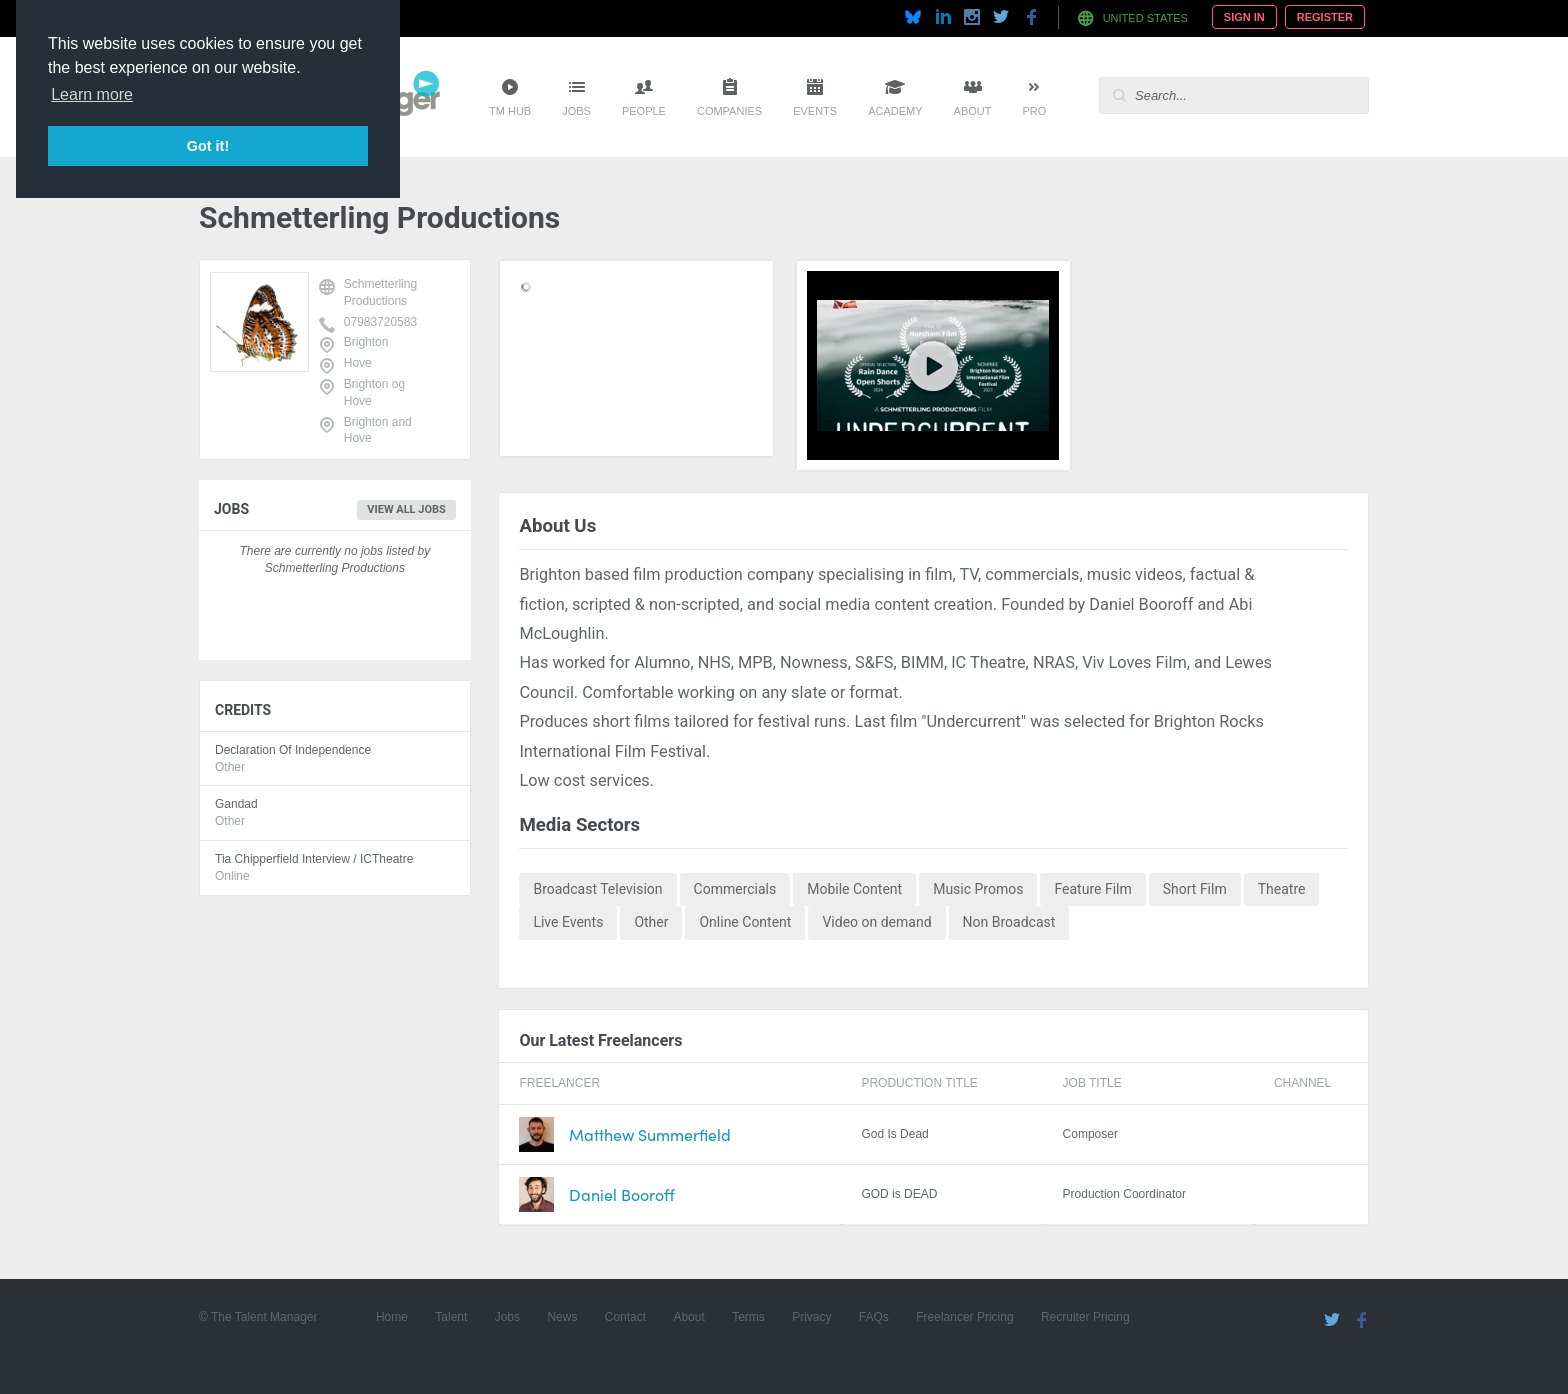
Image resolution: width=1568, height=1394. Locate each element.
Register (1325, 17)
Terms (748, 1317)
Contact (625, 1317)
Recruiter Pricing (1085, 1317)
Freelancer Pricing (964, 1317)
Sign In (1244, 17)
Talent (451, 1317)
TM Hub (510, 111)
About (973, 111)
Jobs (576, 111)
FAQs (874, 1317)
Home (392, 1317)
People (644, 111)
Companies (729, 111)
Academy (895, 111)
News (562, 1317)
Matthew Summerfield (650, 1134)
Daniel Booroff (622, 1194)
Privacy (811, 1317)
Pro (1034, 111)
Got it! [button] (208, 146)
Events (815, 111)
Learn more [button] (92, 94)
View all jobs (406, 509)
